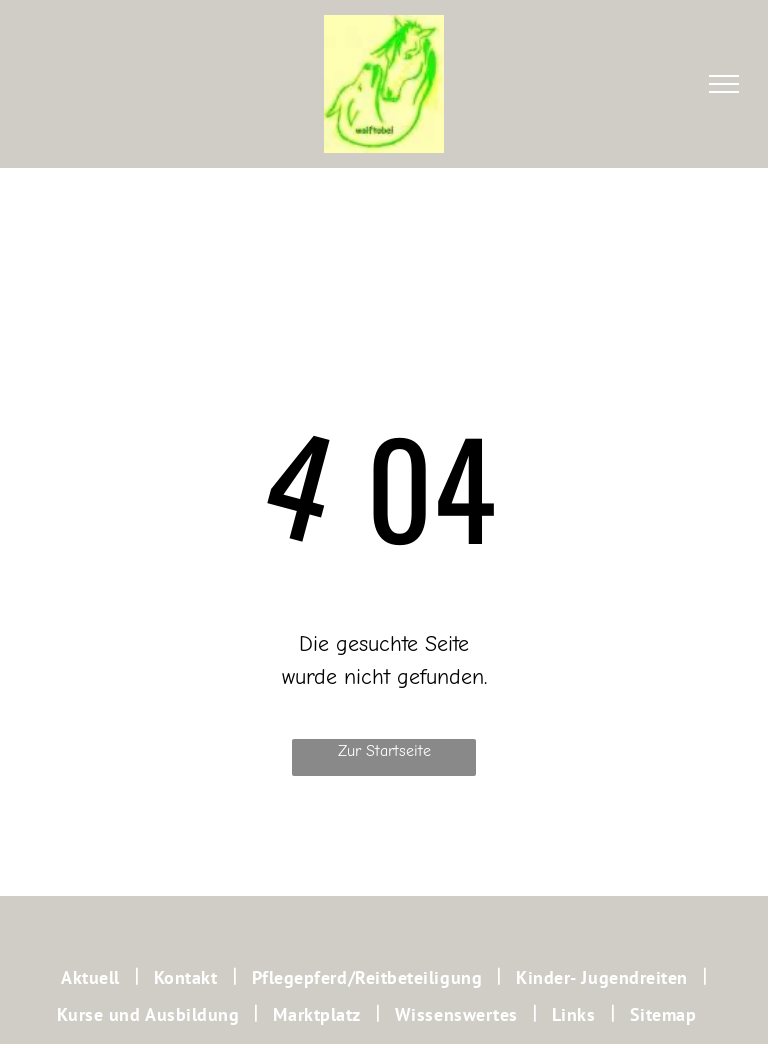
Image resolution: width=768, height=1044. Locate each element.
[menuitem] (92, 976)
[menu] (724, 84)
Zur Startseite (384, 751)
